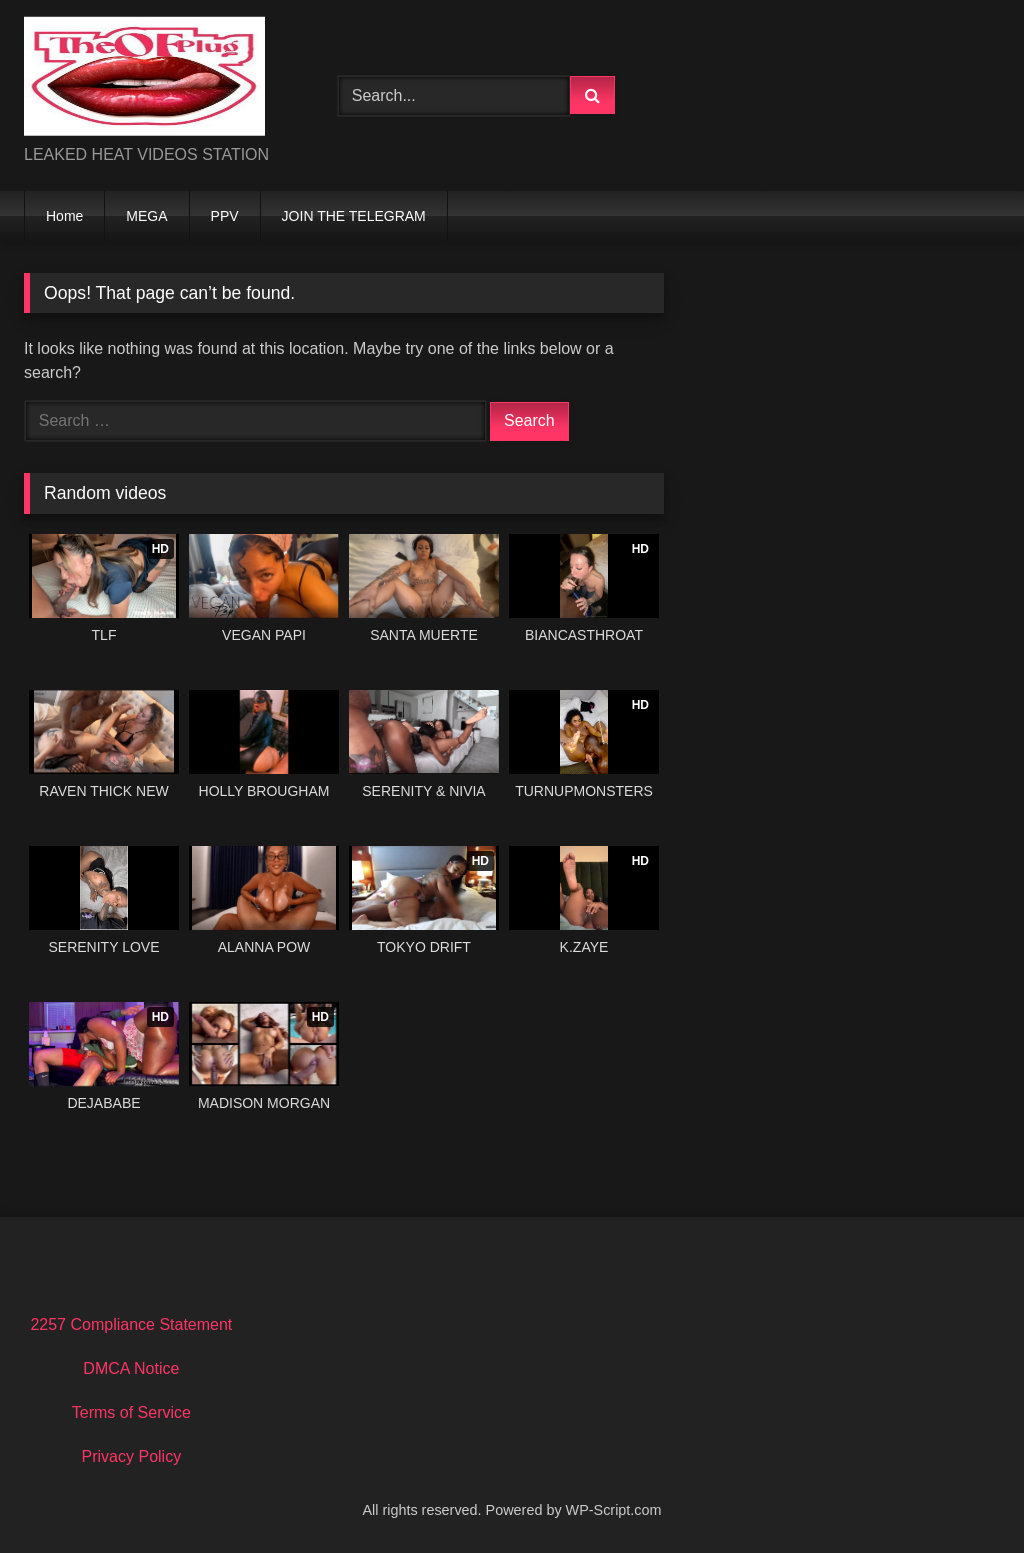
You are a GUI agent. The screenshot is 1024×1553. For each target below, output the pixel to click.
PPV (225, 216)
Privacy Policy (132, 1456)
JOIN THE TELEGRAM (354, 216)
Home (64, 216)
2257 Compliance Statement (131, 1324)
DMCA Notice (131, 1368)
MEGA (146, 216)
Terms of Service (131, 1412)
